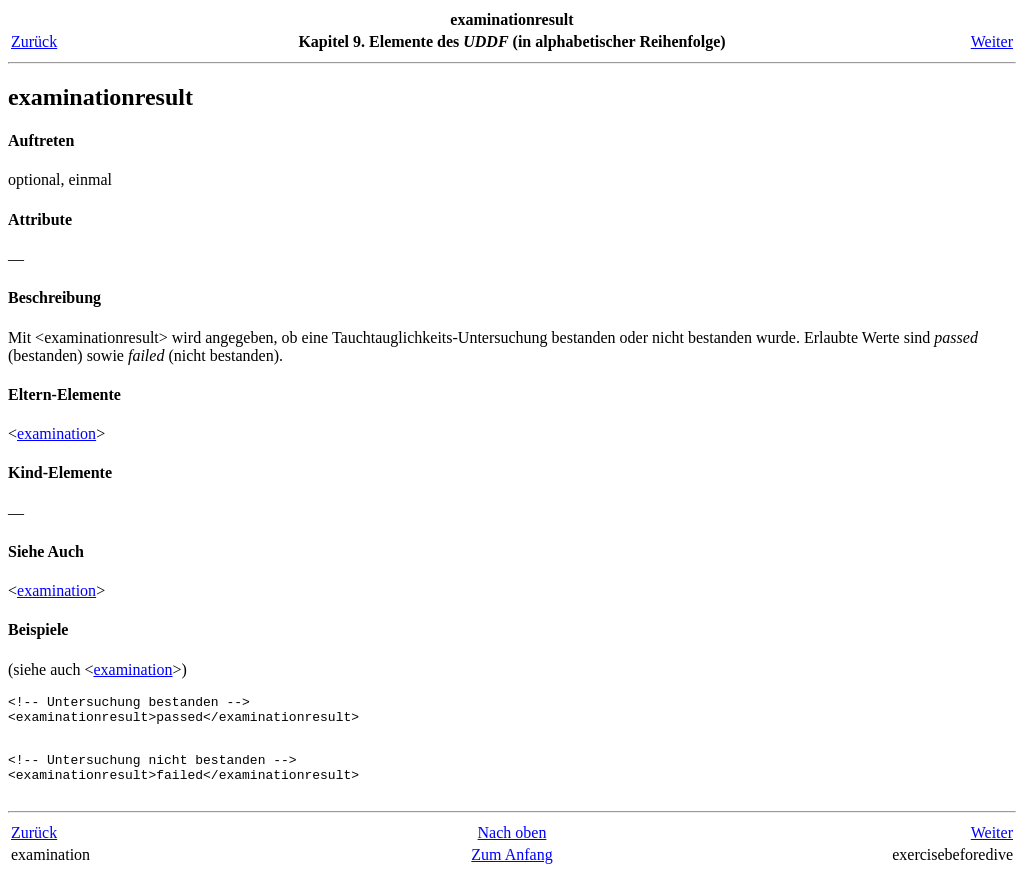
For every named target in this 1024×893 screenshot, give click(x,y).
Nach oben (512, 850)
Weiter (992, 41)
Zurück (34, 41)
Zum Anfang (511, 872)
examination (56, 433)
